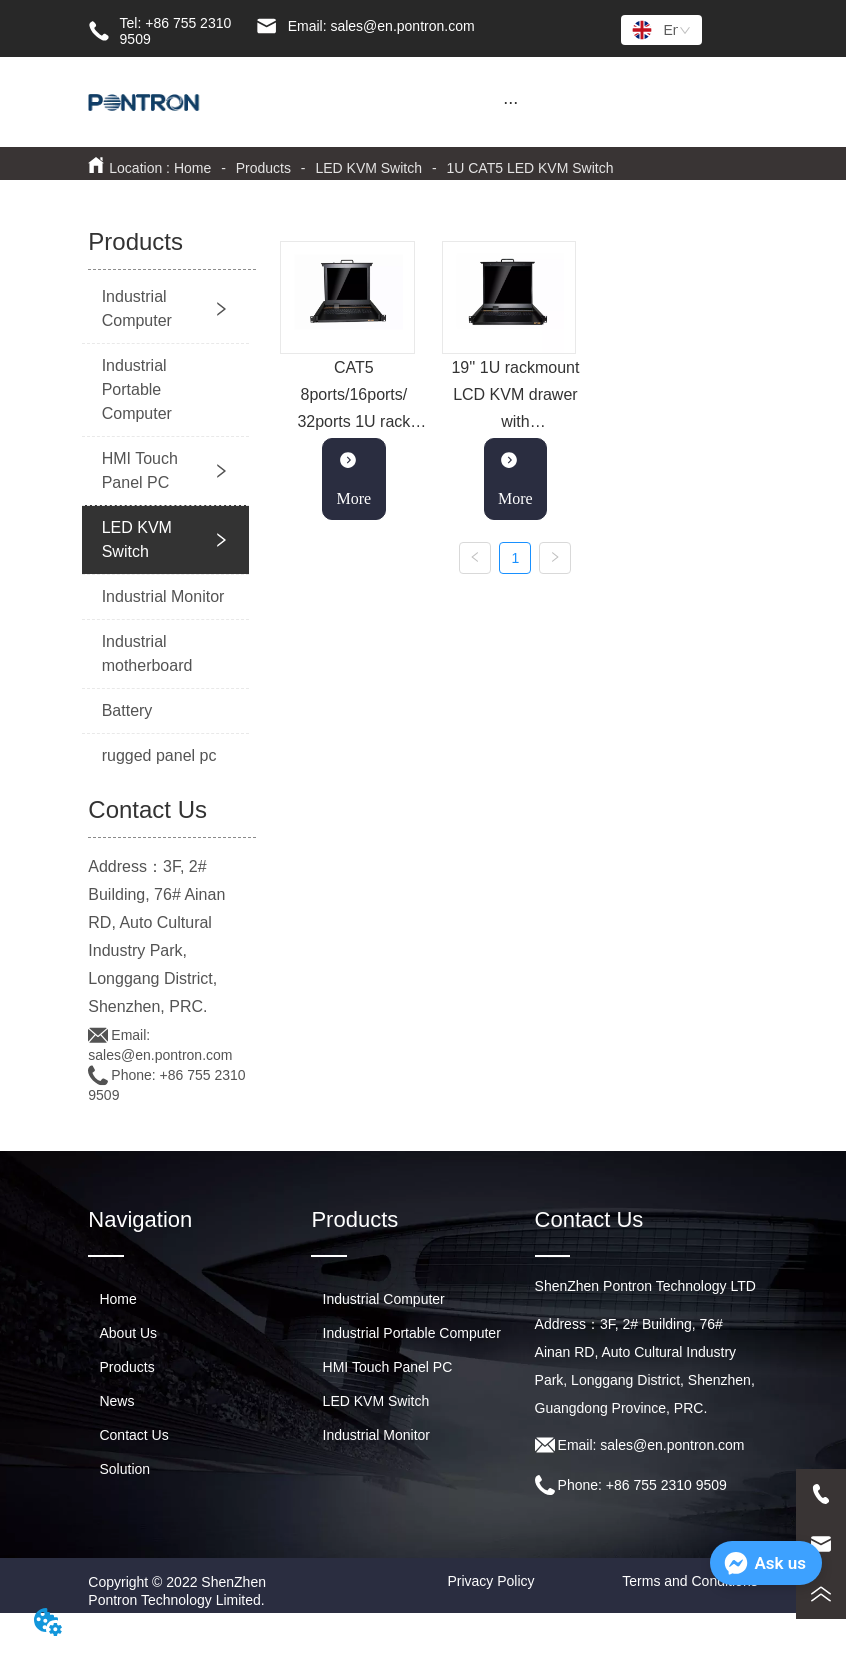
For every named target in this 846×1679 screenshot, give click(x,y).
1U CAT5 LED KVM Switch (528, 168)
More (354, 478)
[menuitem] (511, 102)
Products (263, 168)
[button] (510, 102)
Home (192, 168)
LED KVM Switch (369, 168)
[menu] (511, 102)
